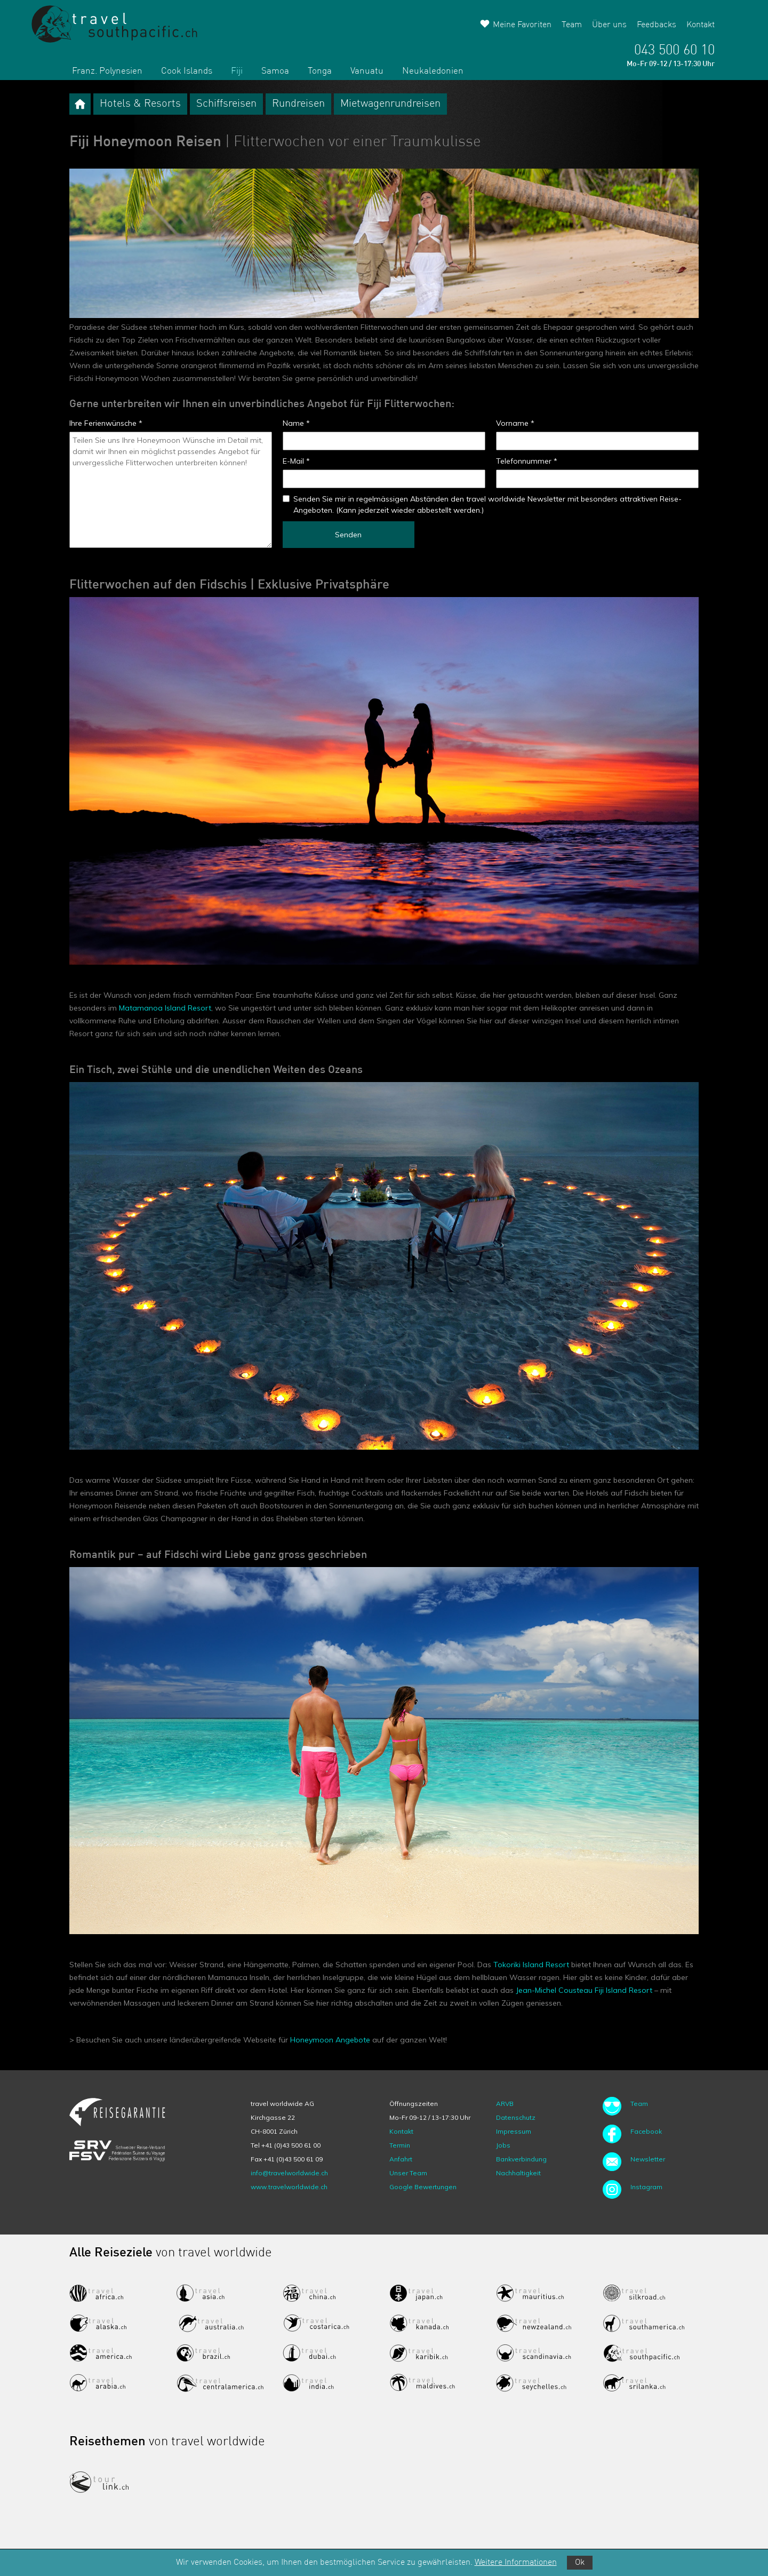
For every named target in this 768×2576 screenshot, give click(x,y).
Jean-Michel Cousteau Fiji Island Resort (584, 1990)
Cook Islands (186, 71)
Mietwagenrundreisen (390, 104)
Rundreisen (298, 104)
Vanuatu (366, 71)
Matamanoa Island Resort (165, 1008)
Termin (399, 2145)
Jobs (503, 2145)
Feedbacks (656, 25)
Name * (296, 423)
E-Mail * (296, 461)
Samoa (275, 71)
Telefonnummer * (526, 461)
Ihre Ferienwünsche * (105, 423)
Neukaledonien (432, 71)
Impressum (513, 2131)
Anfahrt (400, 2159)
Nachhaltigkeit (518, 2173)
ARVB (505, 2104)
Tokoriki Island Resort (531, 1964)
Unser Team (408, 2173)
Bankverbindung (521, 2159)
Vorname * (515, 423)
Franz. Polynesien (107, 71)
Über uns (609, 25)
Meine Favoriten (522, 25)
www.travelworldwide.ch (289, 2187)
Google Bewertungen (423, 2187)
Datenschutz (515, 2117)
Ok (580, 2562)
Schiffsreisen (226, 104)
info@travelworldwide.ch (289, 2173)
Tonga (320, 71)
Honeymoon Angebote (330, 2040)
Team (572, 25)
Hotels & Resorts (140, 104)
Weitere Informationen (516, 2562)
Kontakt (700, 25)
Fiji (237, 71)
